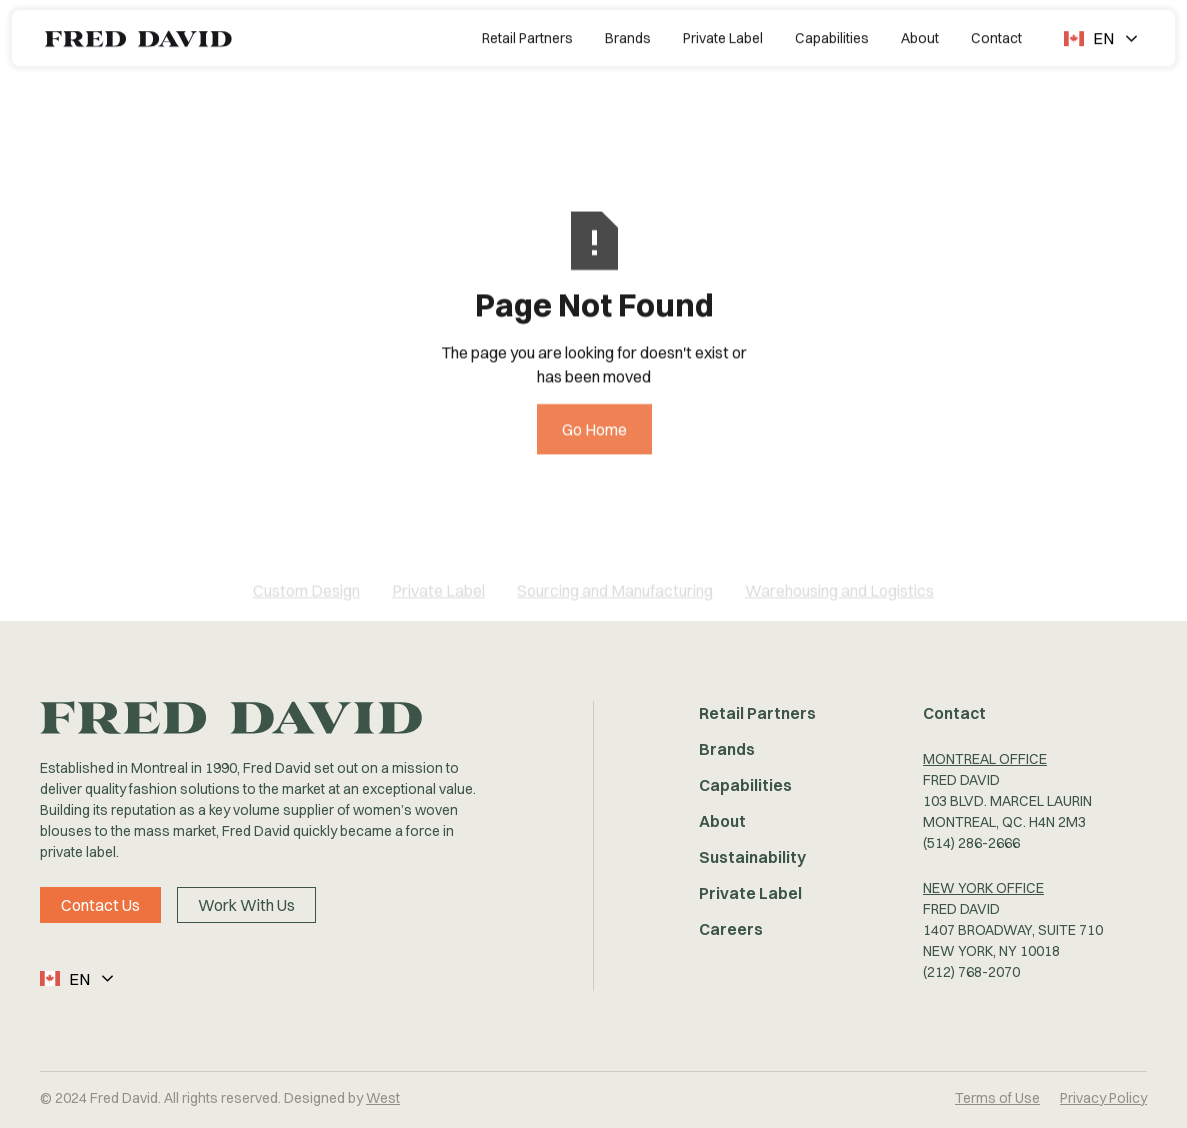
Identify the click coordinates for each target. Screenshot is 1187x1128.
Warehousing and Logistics (839, 603)
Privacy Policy (1103, 1098)
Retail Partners (527, 36)
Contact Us (100, 905)
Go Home (593, 452)
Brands (628, 36)
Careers (731, 929)
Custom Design (306, 603)
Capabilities (832, 36)
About (920, 36)
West (383, 1098)
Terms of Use (997, 1098)
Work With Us (246, 905)
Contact (996, 36)
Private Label (723, 36)
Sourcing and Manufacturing (615, 603)
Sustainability (752, 857)
